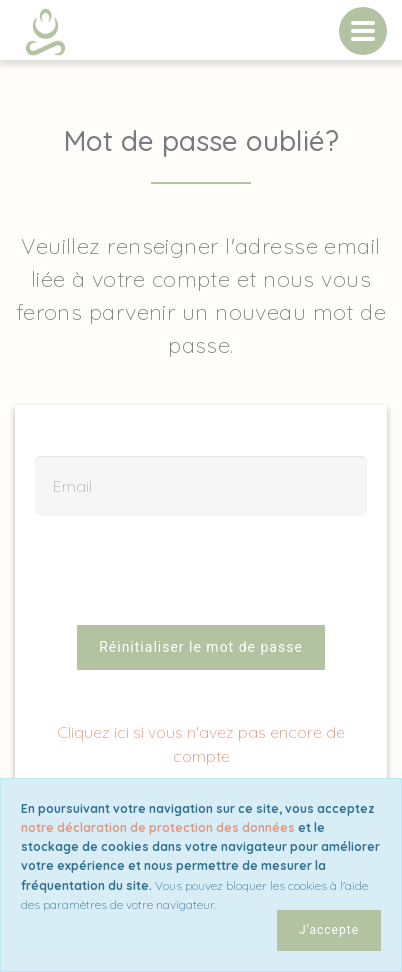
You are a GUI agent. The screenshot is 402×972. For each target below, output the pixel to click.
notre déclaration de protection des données (158, 827)
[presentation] (201, 580)
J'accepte (329, 930)
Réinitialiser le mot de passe (201, 647)
